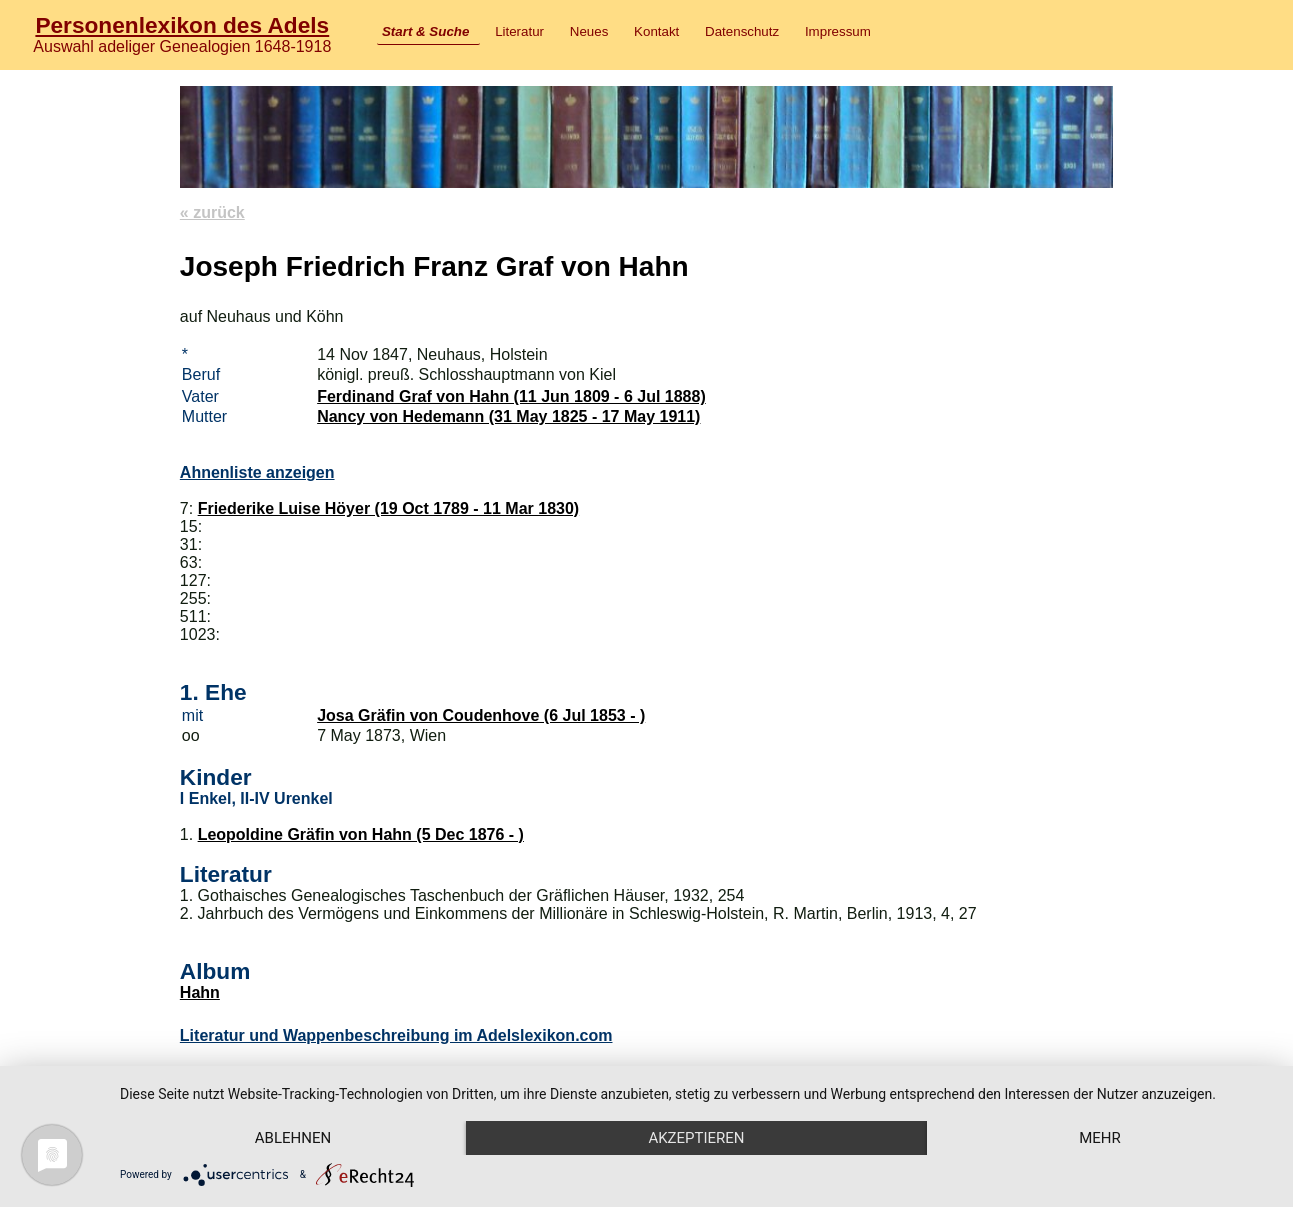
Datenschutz (742, 31)
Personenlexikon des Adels (182, 25)
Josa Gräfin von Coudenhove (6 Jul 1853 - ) (481, 715)
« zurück (212, 212)
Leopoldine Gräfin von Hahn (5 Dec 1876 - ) (361, 834)
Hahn (200, 992)
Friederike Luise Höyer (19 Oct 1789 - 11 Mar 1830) (389, 508)
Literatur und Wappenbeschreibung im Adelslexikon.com (396, 1035)
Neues (589, 31)
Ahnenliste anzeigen (257, 472)
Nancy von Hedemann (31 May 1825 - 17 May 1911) (508, 416)
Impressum (838, 31)
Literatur (519, 31)
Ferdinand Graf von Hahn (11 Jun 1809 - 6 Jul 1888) (511, 396)
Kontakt (656, 31)
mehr (1100, 1138)
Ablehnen (293, 1138)
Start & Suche (425, 31)
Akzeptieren (696, 1138)
